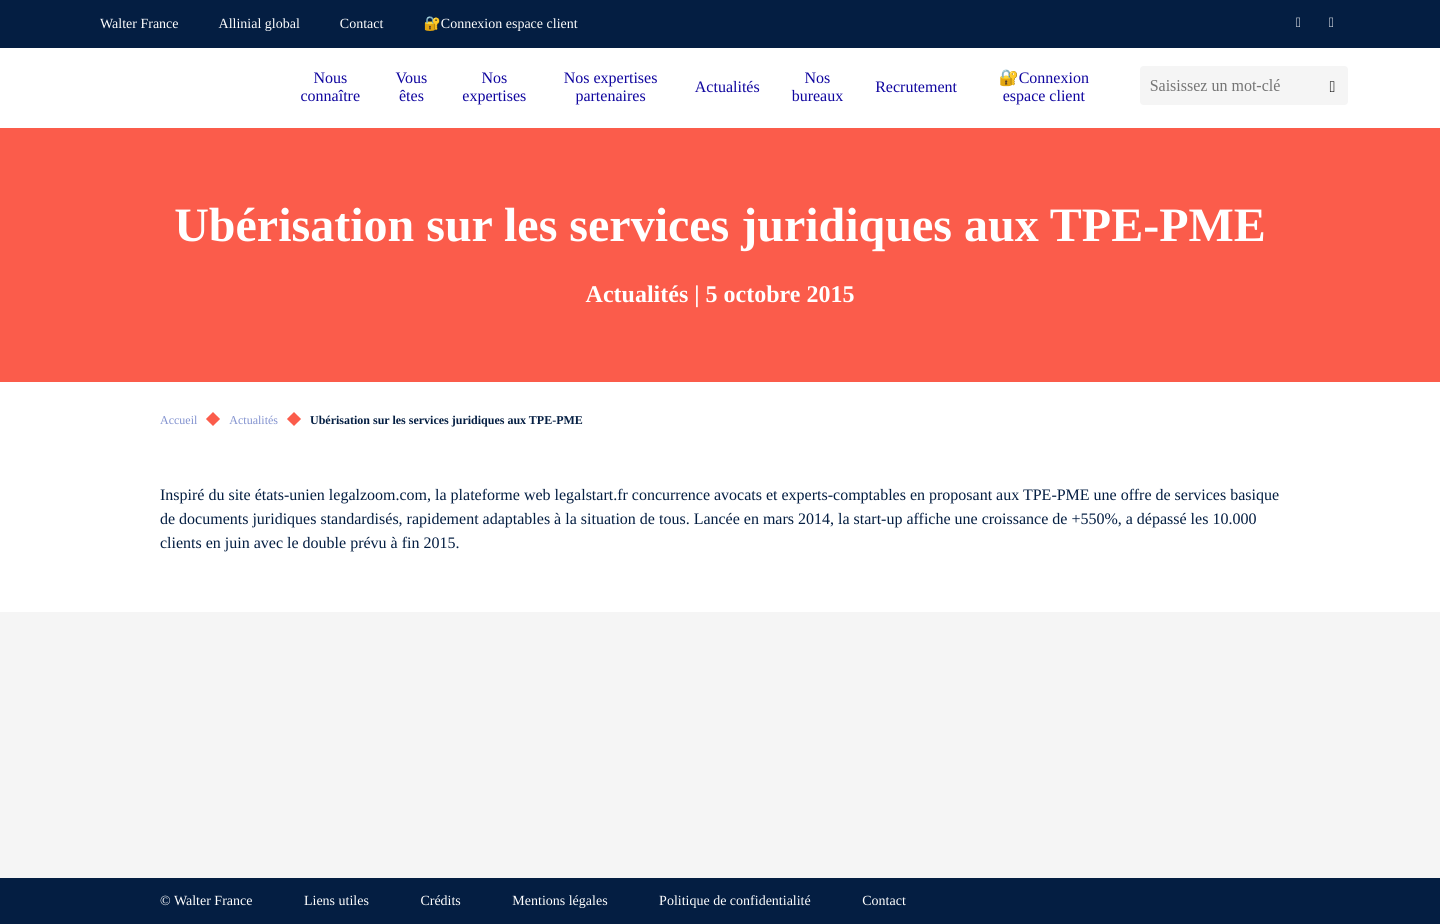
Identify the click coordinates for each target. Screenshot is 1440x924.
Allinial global (259, 24)
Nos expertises (494, 87)
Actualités (727, 87)
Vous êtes (412, 87)
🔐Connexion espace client (500, 24)
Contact (362, 24)
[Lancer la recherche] (1332, 85)
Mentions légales (559, 901)
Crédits (440, 901)
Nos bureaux (818, 87)
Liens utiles (336, 901)
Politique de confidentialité (735, 901)
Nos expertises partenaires (611, 87)
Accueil (178, 420)
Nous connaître (331, 87)
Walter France (139, 24)
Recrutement (916, 87)
